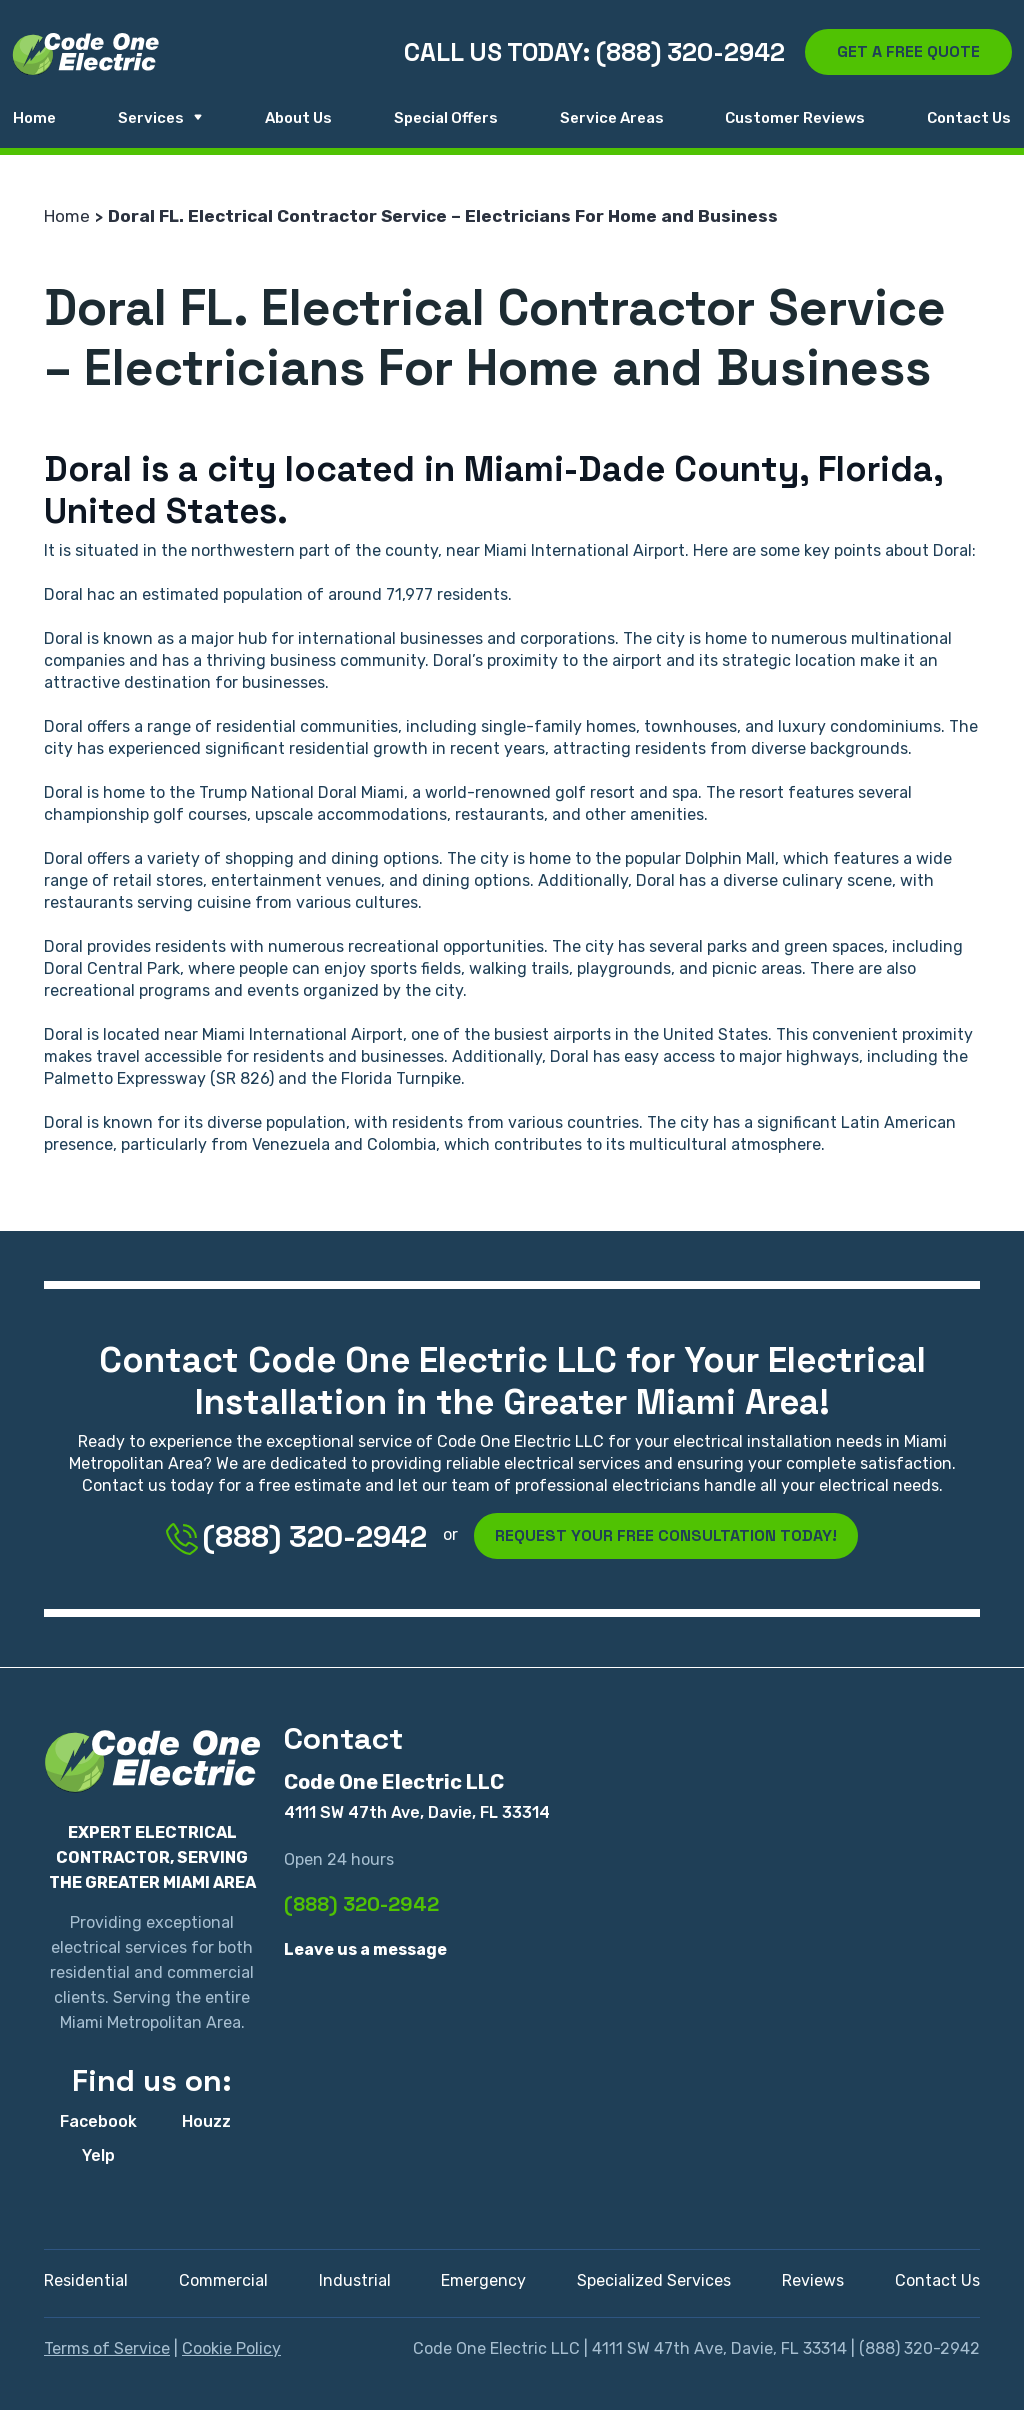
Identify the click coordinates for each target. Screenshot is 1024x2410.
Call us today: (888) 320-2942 (594, 52)
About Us (298, 118)
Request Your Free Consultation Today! (666, 1535)
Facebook (98, 2121)
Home (34, 118)
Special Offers (446, 118)
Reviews (813, 2280)
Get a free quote (908, 51)
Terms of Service (107, 2348)
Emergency (483, 2280)
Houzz (206, 2121)
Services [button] (161, 118)
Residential (86, 2280)
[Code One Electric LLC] (85, 54)
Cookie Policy (231, 2348)
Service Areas (612, 118)
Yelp (98, 2155)
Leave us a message (365, 1949)
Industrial (355, 2280)
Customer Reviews (795, 118)
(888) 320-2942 (296, 1536)
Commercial (223, 2280)
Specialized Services (654, 2280)
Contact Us (969, 118)
